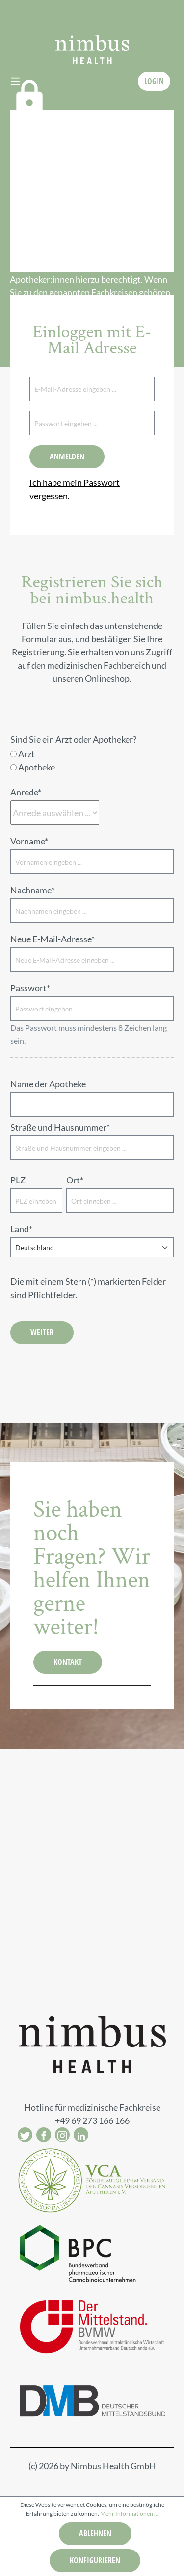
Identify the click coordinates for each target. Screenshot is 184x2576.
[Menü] (15, 81)
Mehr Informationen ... (129, 2513)
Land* (21, 1229)
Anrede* (25, 792)
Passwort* (30, 988)
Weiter (41, 1332)
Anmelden (67, 456)
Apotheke (36, 767)
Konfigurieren (95, 2560)
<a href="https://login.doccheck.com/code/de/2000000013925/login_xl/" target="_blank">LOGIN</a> (103, 190)
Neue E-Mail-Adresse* (52, 939)
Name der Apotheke (48, 1084)
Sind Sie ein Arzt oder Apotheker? (73, 739)
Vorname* (29, 841)
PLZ (18, 1180)
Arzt (26, 753)
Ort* (74, 1180)
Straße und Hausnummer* (60, 1127)
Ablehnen (95, 2533)
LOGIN (154, 81)
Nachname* (32, 890)
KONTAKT (67, 1662)
